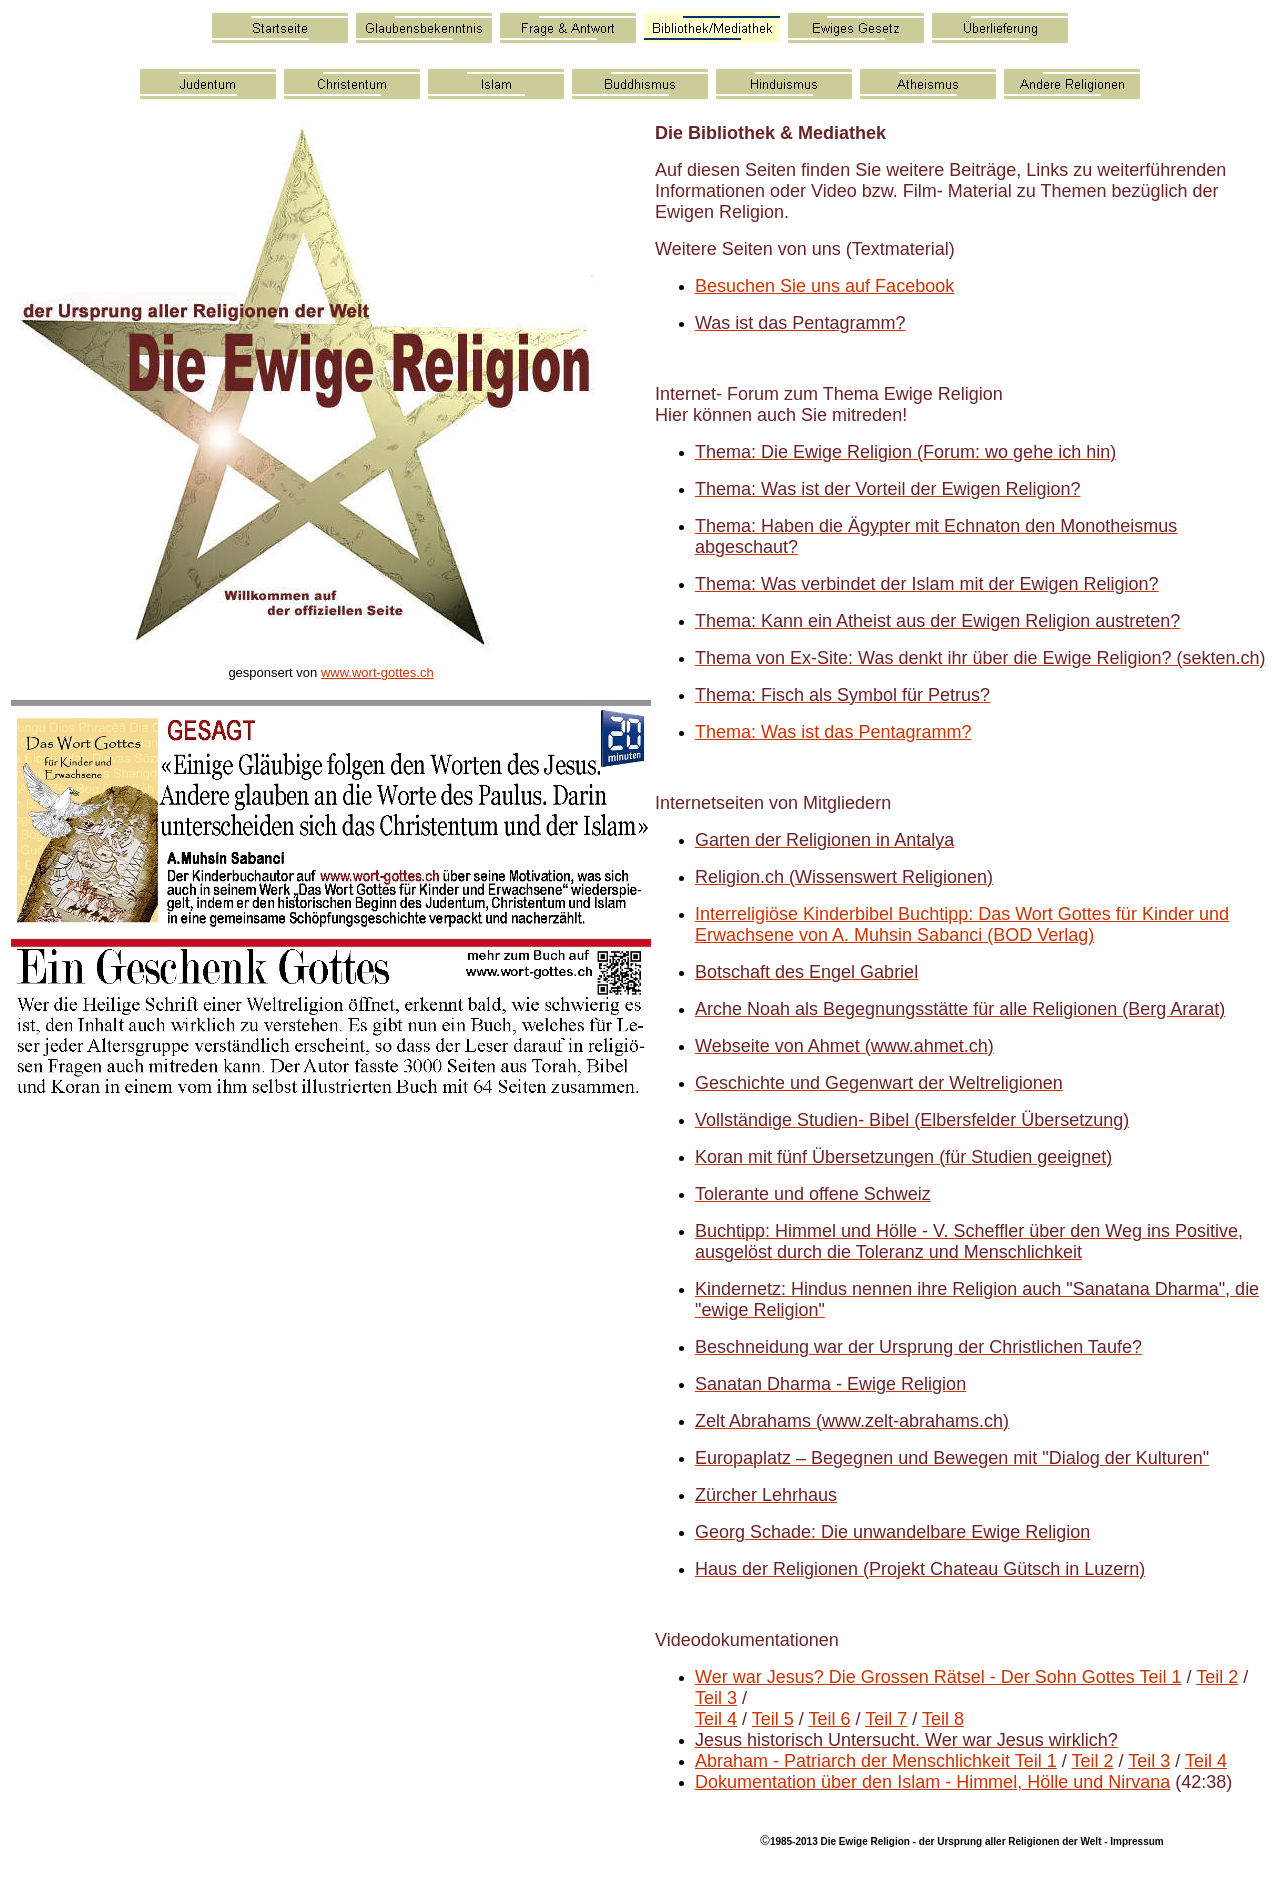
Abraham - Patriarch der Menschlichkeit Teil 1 (876, 1761)
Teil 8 (943, 1719)
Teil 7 (886, 1719)
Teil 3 (716, 1698)
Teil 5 (773, 1719)
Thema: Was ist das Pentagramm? (833, 732)
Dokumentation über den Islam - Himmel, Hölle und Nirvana (932, 1782)
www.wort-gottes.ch (377, 672)
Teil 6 (829, 1719)
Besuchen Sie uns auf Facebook (824, 286)
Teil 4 (716, 1719)
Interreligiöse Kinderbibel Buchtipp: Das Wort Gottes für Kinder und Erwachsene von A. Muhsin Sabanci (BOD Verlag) (962, 924)
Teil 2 (1217, 1677)
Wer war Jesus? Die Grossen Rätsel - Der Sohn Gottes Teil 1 (938, 1677)
